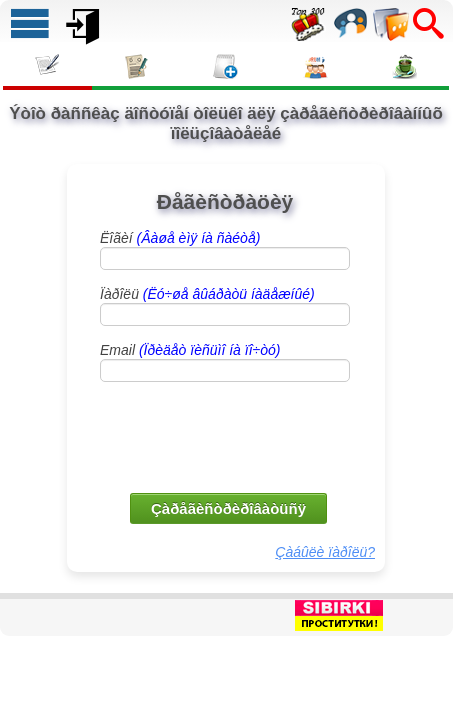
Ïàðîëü (207, 294)
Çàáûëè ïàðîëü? (325, 552)
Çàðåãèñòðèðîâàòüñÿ (228, 508)
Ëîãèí (180, 238)
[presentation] (227, 436)
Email (190, 350)
